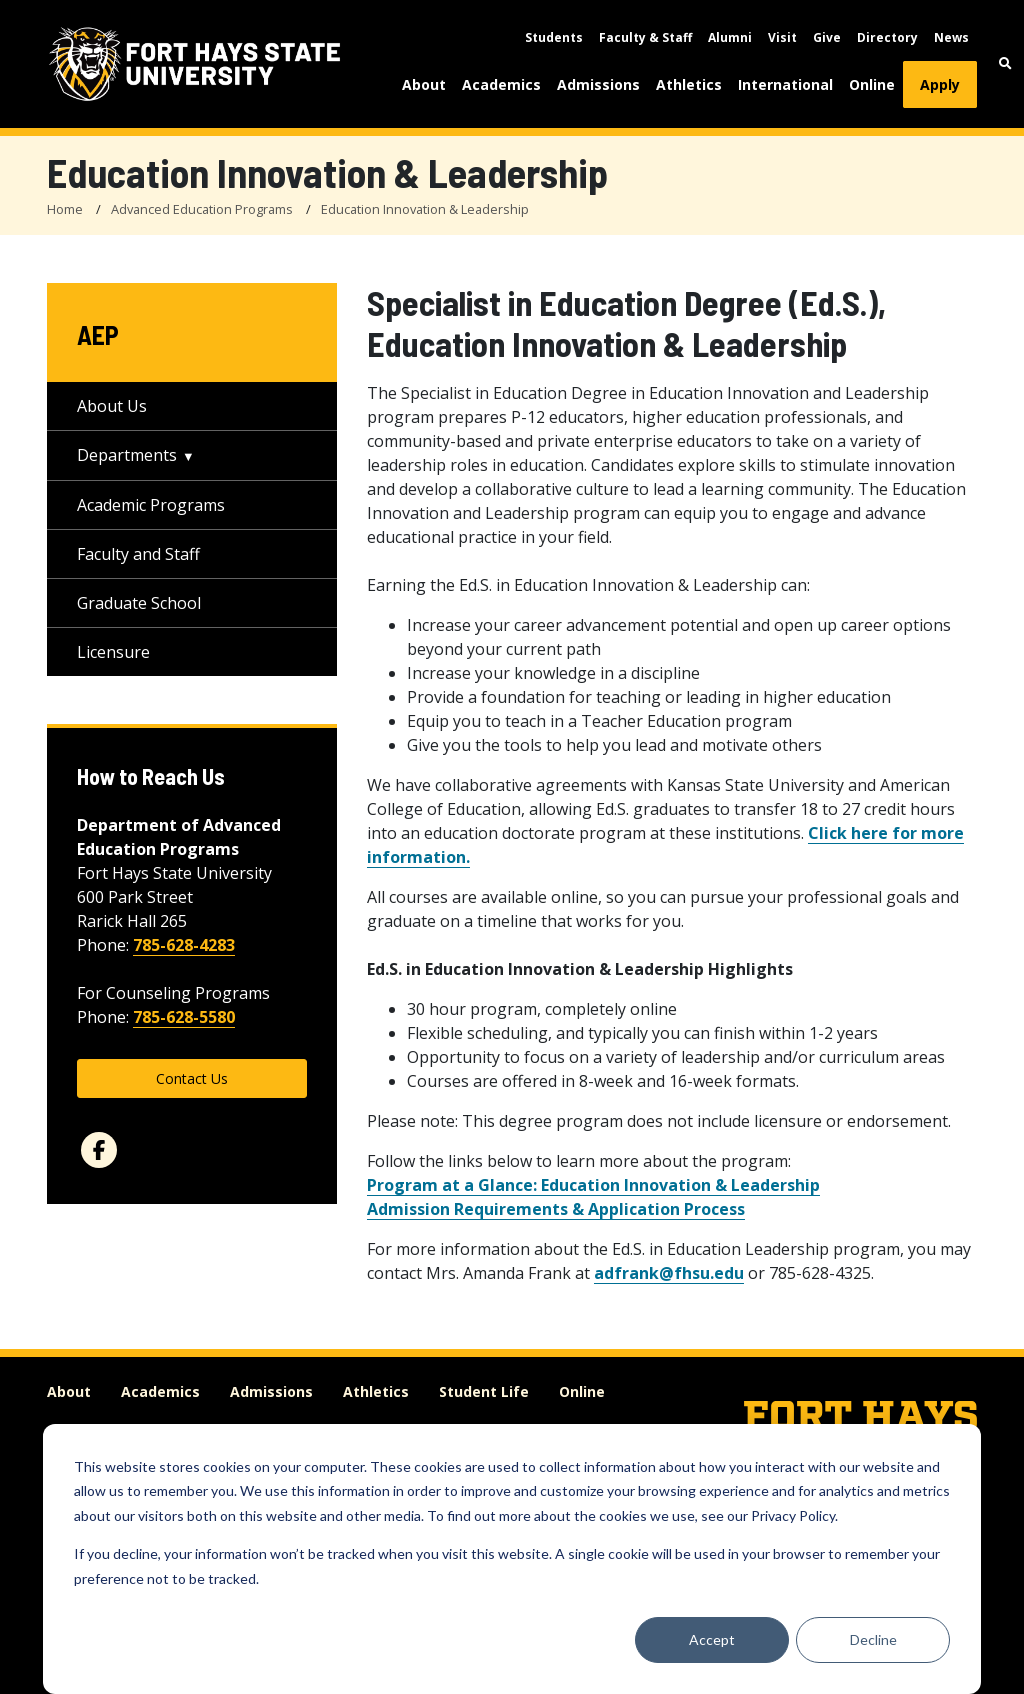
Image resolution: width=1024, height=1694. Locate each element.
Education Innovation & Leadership (425, 209)
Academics (501, 84)
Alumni (730, 37)
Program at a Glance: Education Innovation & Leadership (593, 1185)
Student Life (484, 1391)
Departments (127, 455)
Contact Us (192, 1078)
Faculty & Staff (645, 37)
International (785, 84)
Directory (887, 37)
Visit (782, 37)
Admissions (598, 84)
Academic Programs (151, 505)
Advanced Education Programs (202, 209)
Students (554, 37)
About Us (112, 406)
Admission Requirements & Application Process (556, 1209)
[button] (1005, 63)
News (951, 37)
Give (827, 37)
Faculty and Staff (138, 554)
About (424, 84)
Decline (873, 1639)
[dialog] (512, 1559)
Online (872, 84)
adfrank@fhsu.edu (669, 1273)
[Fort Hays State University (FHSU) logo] (194, 64)
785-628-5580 (184, 1017)
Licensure (113, 652)
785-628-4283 (184, 945)
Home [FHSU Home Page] (65, 209)
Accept (712, 1639)
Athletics (689, 84)
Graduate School (139, 603)
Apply (940, 84)
